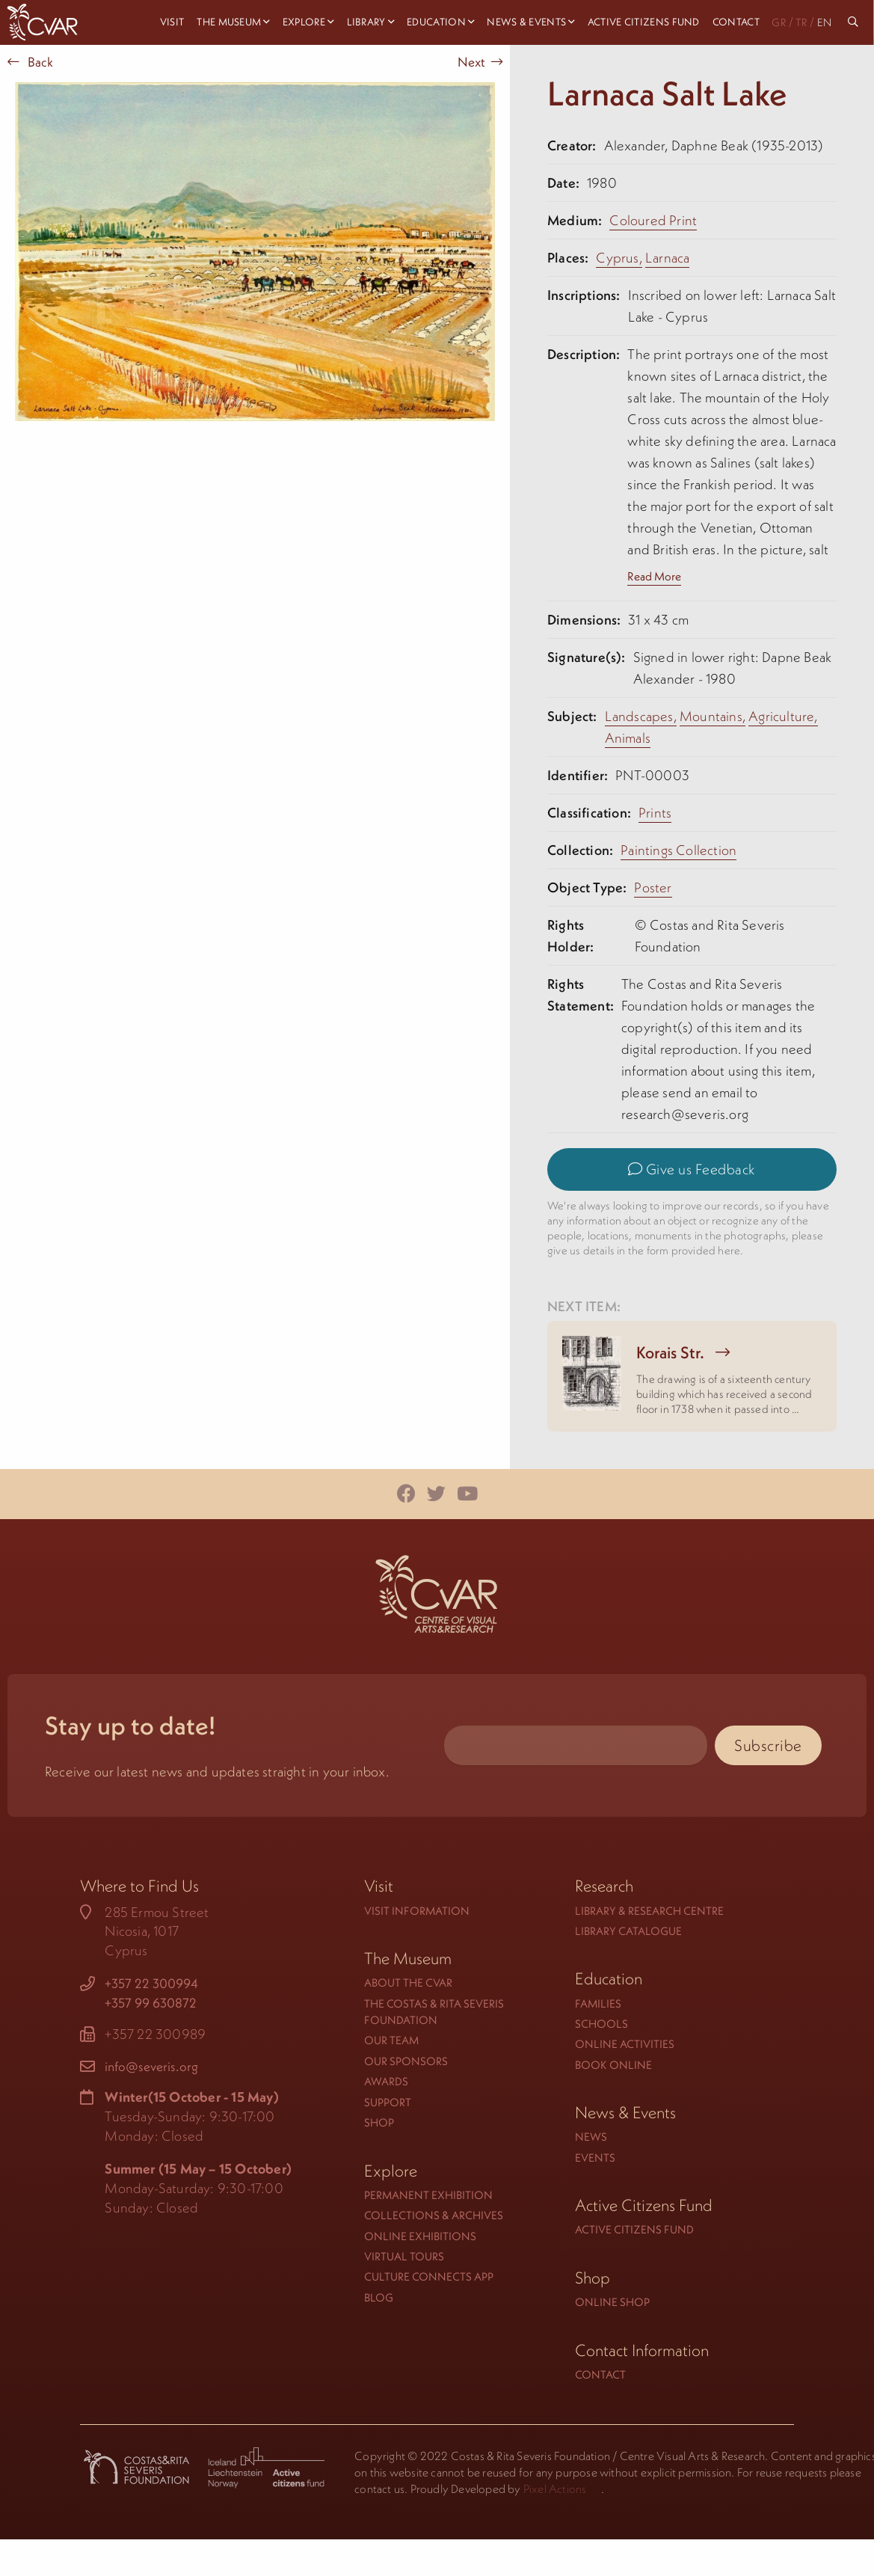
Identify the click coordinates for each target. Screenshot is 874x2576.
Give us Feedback (692, 1169)
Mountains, (712, 716)
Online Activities (624, 2044)
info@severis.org (151, 2066)
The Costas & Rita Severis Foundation (434, 2011)
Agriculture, (782, 716)
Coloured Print (653, 220)
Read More (654, 575)
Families (598, 2003)
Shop (379, 2122)
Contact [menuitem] (736, 21)
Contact (600, 2374)
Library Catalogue (628, 1931)
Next (480, 62)
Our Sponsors (406, 2061)
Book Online (613, 2065)
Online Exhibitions (420, 2236)
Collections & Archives (433, 2215)
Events (595, 2157)
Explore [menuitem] (304, 21)
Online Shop (612, 2302)
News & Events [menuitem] (526, 21)
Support (387, 2102)
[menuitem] (855, 22)
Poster (652, 887)
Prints (654, 812)
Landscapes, (641, 716)
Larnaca (667, 257)
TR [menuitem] (801, 22)
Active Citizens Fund (634, 2229)
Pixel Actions (555, 2488)
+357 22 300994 (151, 1983)
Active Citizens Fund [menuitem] (644, 21)
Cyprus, (618, 257)
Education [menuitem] (436, 21)
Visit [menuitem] (172, 21)
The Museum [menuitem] (229, 21)
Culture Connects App (428, 2276)
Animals (627, 737)
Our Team (391, 2040)
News (591, 2136)
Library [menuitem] (366, 21)
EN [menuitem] (824, 22)
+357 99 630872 (151, 2003)
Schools (601, 2024)
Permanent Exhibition (428, 2195)
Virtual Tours (404, 2256)
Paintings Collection (678, 850)
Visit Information (417, 1911)
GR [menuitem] (779, 22)
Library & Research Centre (649, 1911)
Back (30, 62)
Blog (378, 2297)
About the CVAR (408, 1982)
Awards (386, 2081)
